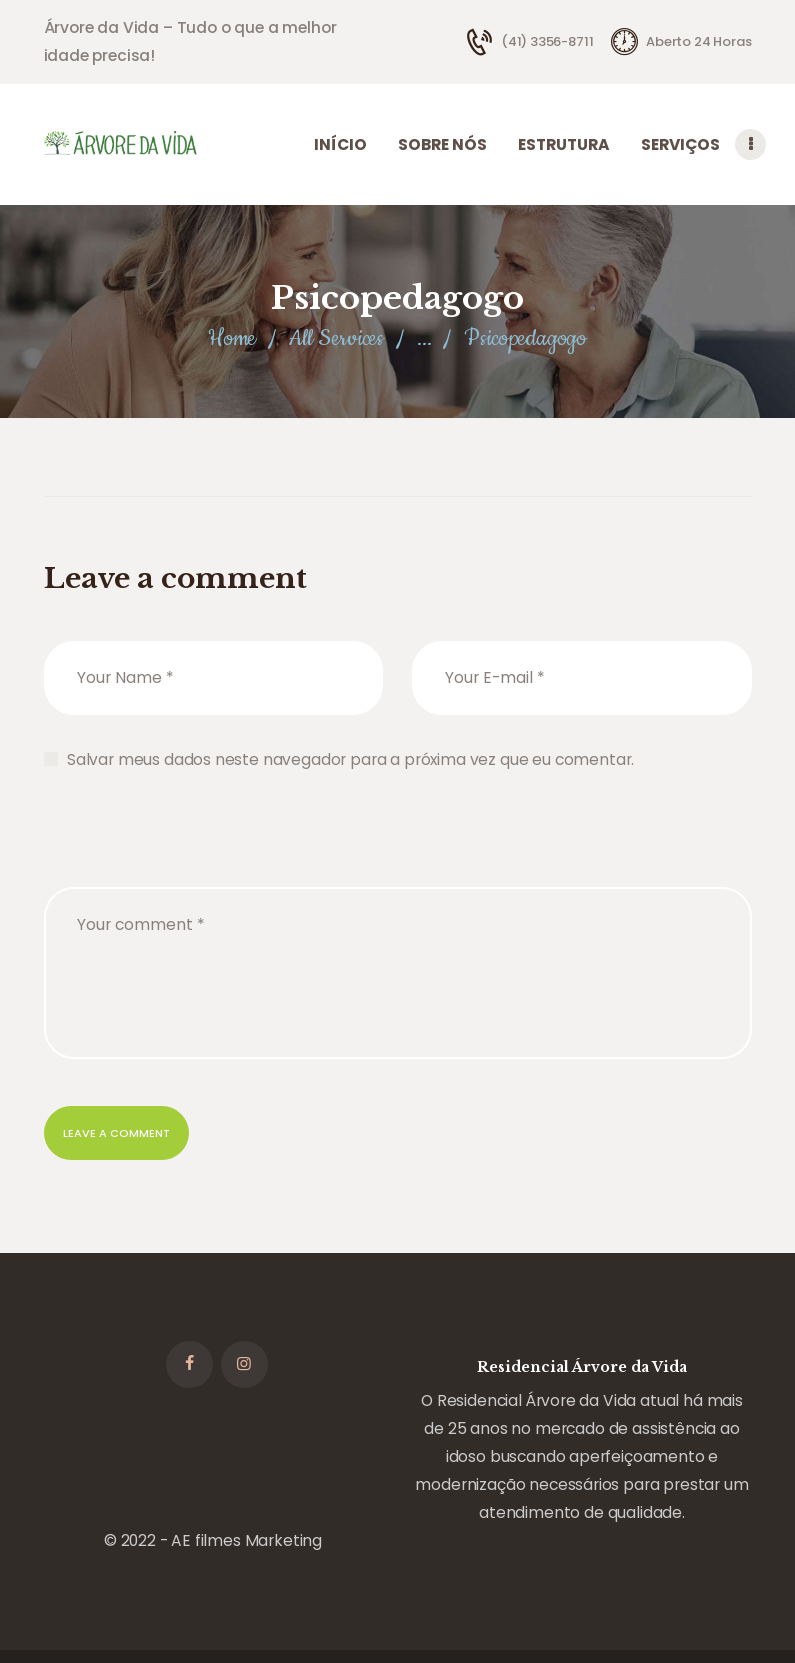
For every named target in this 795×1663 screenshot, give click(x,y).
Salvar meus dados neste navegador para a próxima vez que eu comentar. (350, 880)
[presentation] (196, 971)
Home (232, 460)
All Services (336, 460)
